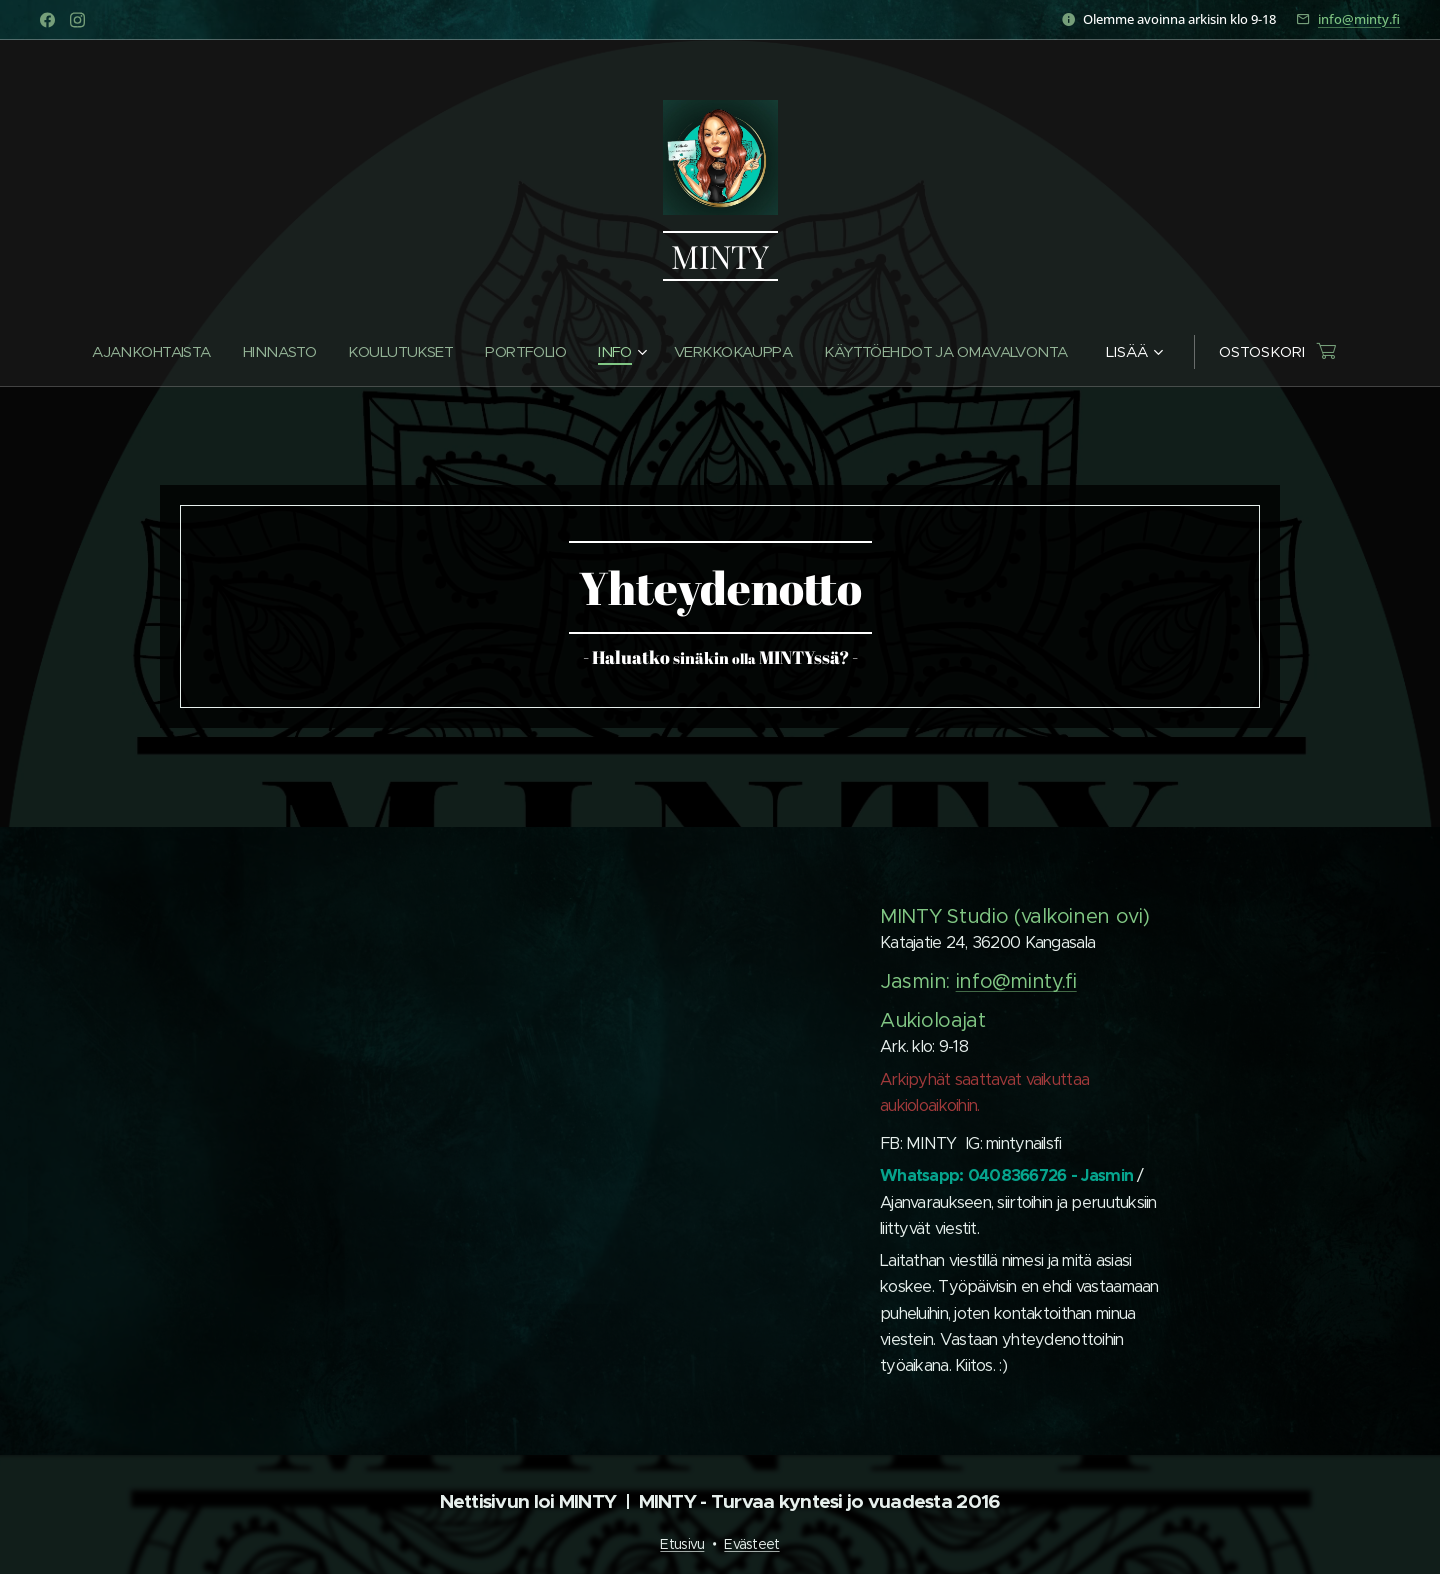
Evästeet (751, 1544)
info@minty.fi (1359, 19)
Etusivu (682, 1544)
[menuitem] (140, 352)
